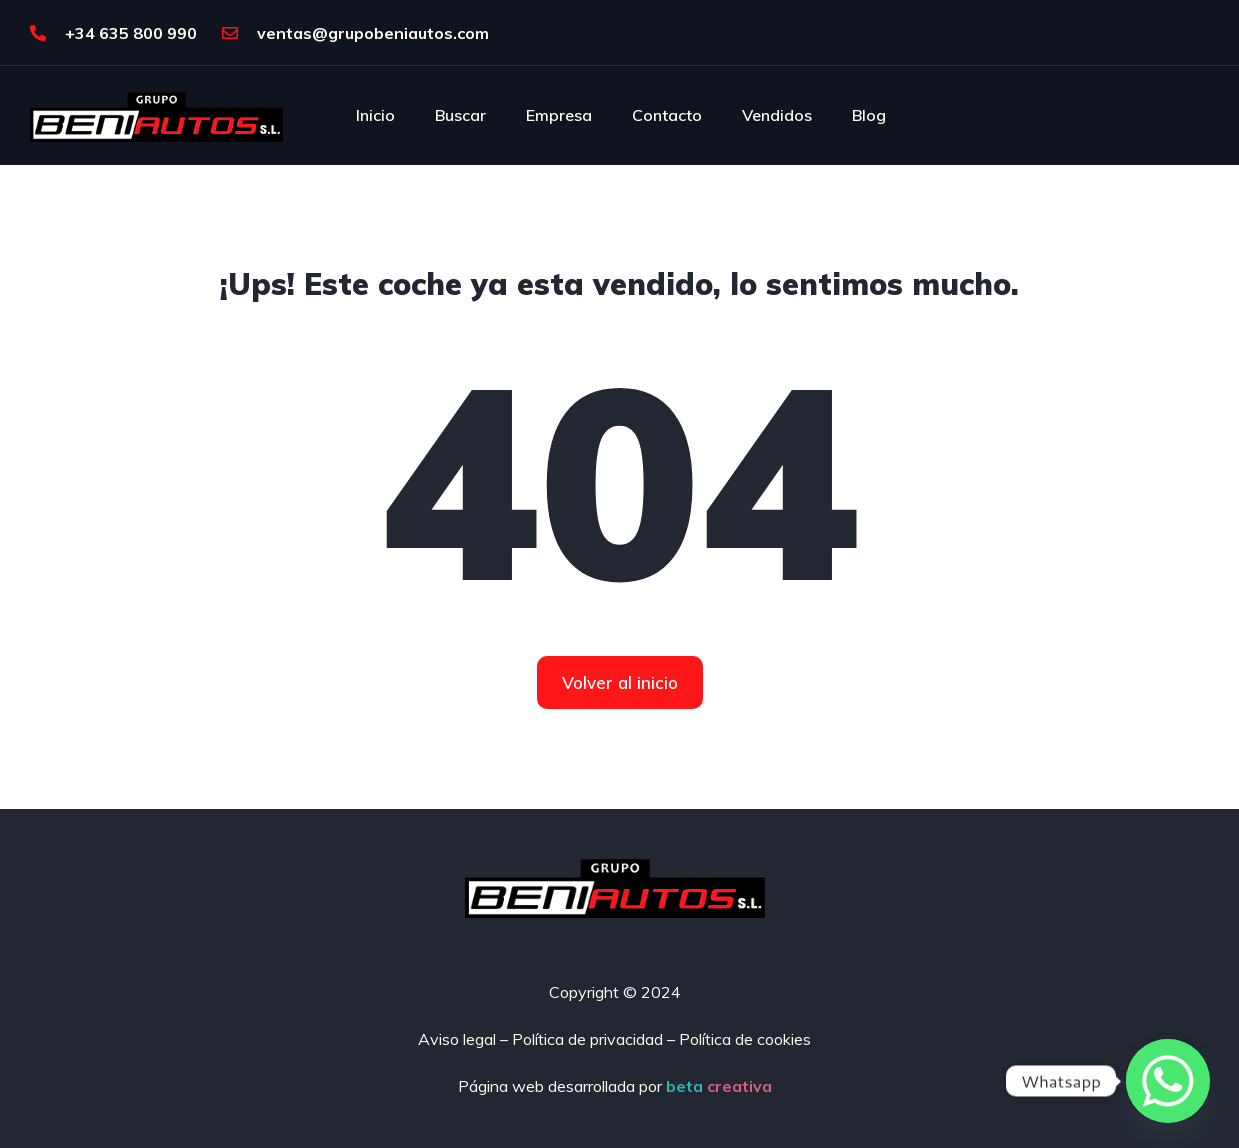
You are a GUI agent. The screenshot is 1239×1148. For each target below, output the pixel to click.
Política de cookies (745, 1039)
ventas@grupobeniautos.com (355, 33)
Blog (869, 115)
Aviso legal (457, 1039)
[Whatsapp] (1168, 1081)
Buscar (460, 115)
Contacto (667, 115)
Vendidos (777, 115)
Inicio (375, 115)
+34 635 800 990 (113, 33)
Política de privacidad (587, 1039)
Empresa (559, 115)
